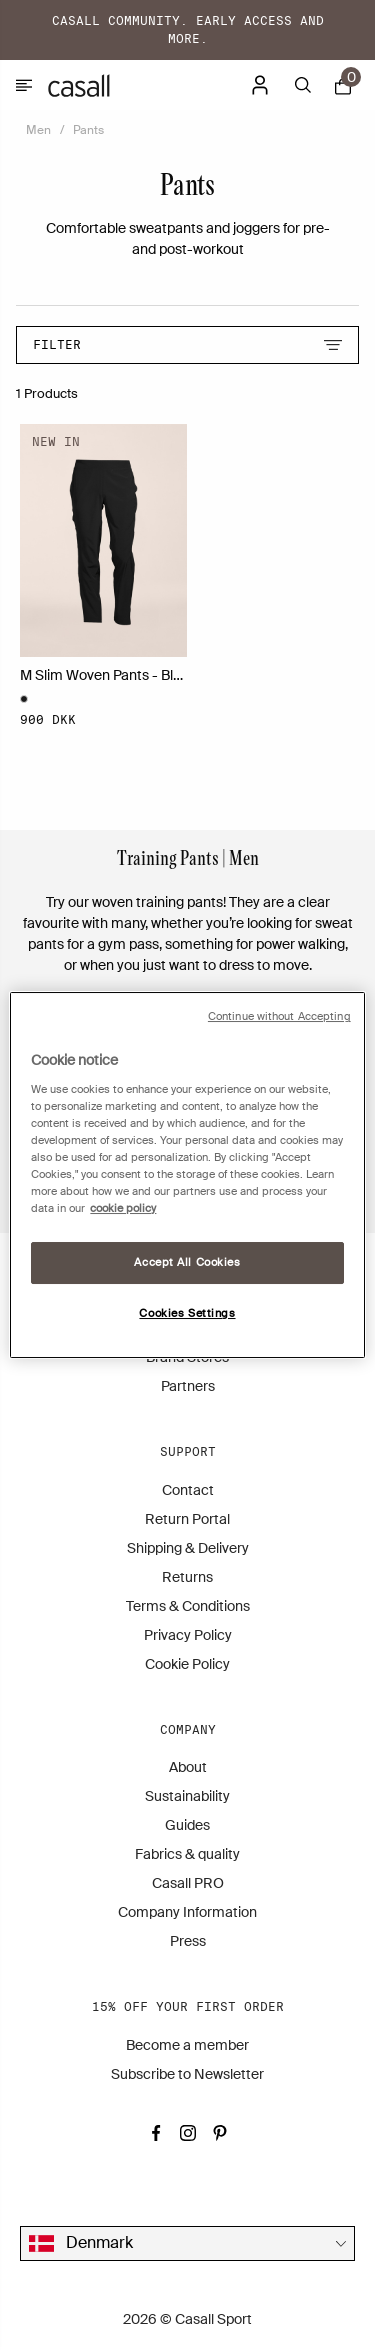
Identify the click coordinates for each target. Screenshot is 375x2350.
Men (38, 130)
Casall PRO (188, 1883)
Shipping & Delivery (188, 1548)
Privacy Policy (188, 1635)
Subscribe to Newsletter (187, 2074)
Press (188, 1941)
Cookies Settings (187, 1313)
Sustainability (187, 1796)
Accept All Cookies (187, 1262)
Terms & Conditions (188, 1606)
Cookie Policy (187, 1664)
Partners (188, 1386)
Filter (187, 344)
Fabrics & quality (187, 1854)
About (188, 1767)
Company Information (187, 1912)
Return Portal (187, 1519)
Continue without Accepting (279, 1016)
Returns (187, 1577)
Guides (187, 1825)
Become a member (187, 2045)
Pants (88, 130)
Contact (188, 1490)
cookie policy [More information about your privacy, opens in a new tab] (123, 1208)
